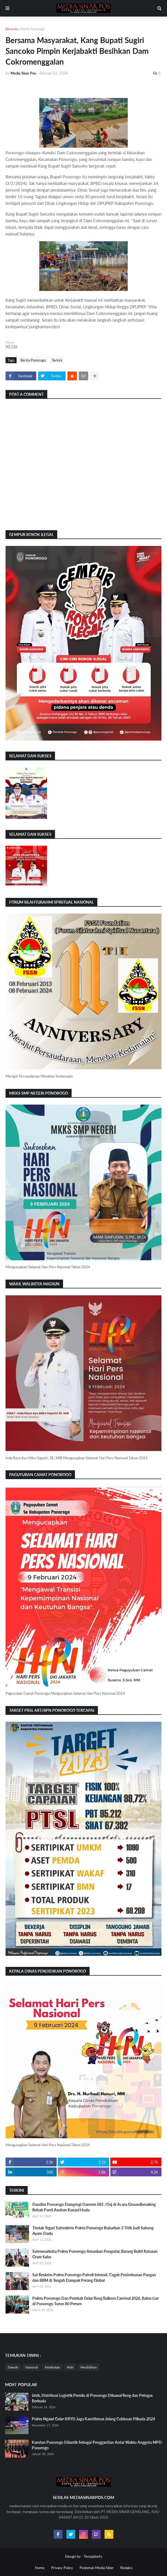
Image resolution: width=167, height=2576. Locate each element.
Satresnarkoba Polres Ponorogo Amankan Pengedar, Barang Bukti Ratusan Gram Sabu (95, 2254)
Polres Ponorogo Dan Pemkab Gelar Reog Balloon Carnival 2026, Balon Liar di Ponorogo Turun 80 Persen (95, 2301)
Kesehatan (52, 2367)
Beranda (12, 29)
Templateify (93, 2556)
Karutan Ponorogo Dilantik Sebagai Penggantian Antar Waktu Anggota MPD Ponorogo (97, 2445)
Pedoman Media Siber (97, 2568)
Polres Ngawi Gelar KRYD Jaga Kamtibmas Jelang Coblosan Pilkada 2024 (93, 2418)
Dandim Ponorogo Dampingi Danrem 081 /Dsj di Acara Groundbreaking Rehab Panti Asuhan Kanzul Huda (94, 2207)
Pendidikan (88, 2367)
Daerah (13, 2367)
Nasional (31, 2367)
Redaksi (126, 2568)
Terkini (57, 360)
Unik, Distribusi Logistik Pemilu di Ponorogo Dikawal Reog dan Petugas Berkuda (92, 2398)
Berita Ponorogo (33, 29)
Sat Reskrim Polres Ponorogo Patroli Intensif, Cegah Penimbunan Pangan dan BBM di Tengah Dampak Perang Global (94, 2277)
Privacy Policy (62, 2568)
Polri (70, 2367)
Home (40, 2568)
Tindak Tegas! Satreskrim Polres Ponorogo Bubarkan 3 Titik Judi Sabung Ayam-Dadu (92, 2230)
